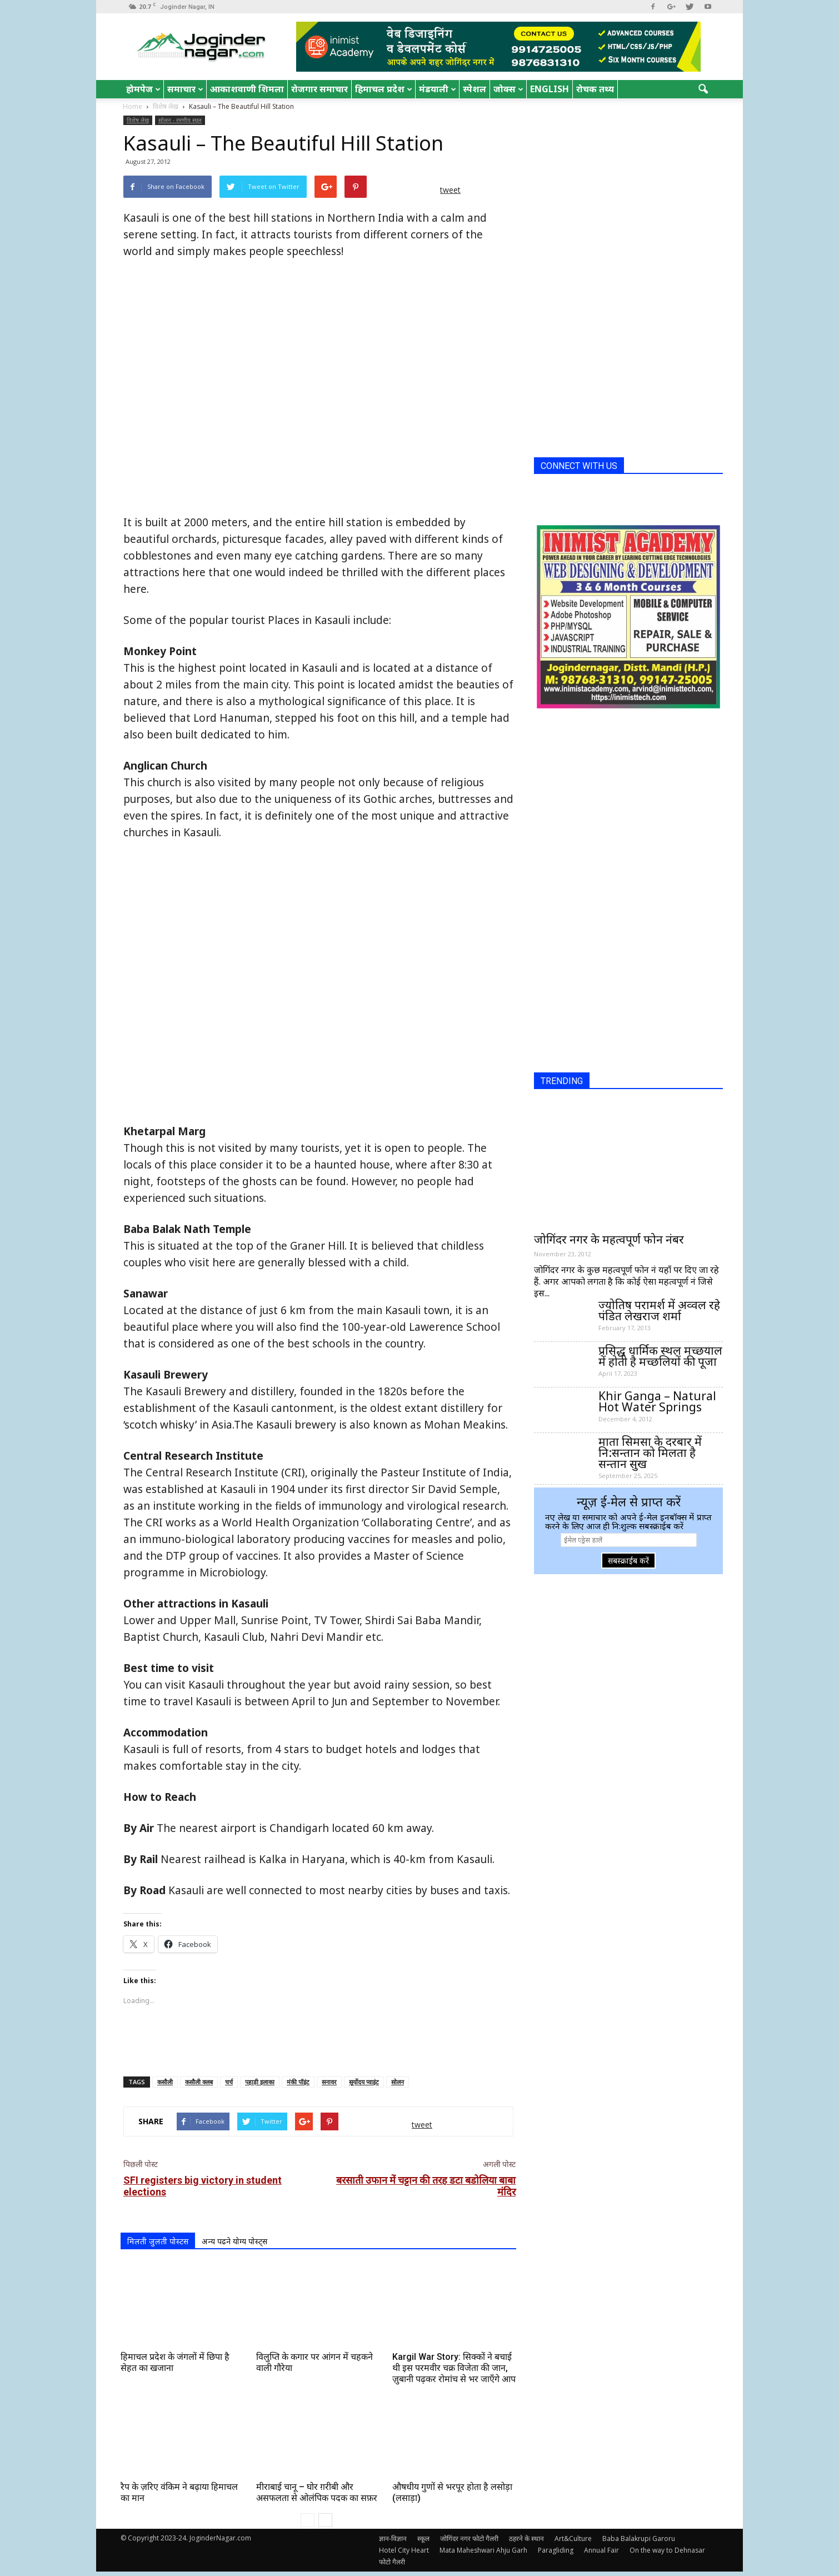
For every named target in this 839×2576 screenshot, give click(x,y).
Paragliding (555, 2550)
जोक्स (508, 89)
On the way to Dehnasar (667, 2550)
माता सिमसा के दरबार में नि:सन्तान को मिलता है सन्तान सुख (650, 1452)
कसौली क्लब (199, 2082)
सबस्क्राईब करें (628, 1560)
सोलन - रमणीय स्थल (180, 120)
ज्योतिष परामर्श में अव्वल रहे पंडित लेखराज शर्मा (659, 1310)
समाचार (185, 89)
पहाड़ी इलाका (259, 2082)
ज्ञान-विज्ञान (393, 2538)
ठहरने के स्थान (526, 2538)
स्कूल (423, 2538)
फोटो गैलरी (392, 2562)
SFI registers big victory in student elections (202, 2186)
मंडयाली (437, 89)
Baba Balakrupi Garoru (638, 2538)
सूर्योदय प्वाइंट (364, 2082)
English (549, 89)
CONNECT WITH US (579, 466)
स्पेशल (474, 89)
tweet (450, 189)
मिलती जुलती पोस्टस (157, 2241)
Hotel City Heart (404, 2550)
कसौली (165, 2082)
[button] (703, 89)
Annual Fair (601, 2550)
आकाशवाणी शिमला (247, 89)
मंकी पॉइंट (298, 2082)
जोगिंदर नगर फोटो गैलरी (469, 2538)
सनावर (329, 2082)
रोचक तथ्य (595, 89)
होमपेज (143, 89)
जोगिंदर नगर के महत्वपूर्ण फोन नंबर (609, 1239)
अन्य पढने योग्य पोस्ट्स (234, 2241)
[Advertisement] (318, 2039)
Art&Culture (573, 2538)
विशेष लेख (138, 120)
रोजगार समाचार (319, 89)
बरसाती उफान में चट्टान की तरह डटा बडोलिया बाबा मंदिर (426, 2186)
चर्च (229, 2082)
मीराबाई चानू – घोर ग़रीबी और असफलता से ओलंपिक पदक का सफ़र (316, 2492)
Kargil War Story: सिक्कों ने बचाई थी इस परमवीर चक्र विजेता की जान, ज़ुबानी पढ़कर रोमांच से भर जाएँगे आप (454, 2368)
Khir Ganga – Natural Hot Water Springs (657, 1401)
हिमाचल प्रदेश (383, 89)
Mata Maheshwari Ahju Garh (483, 2550)
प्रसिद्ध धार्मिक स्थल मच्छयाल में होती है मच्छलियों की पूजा (660, 1355)
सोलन (397, 2082)
